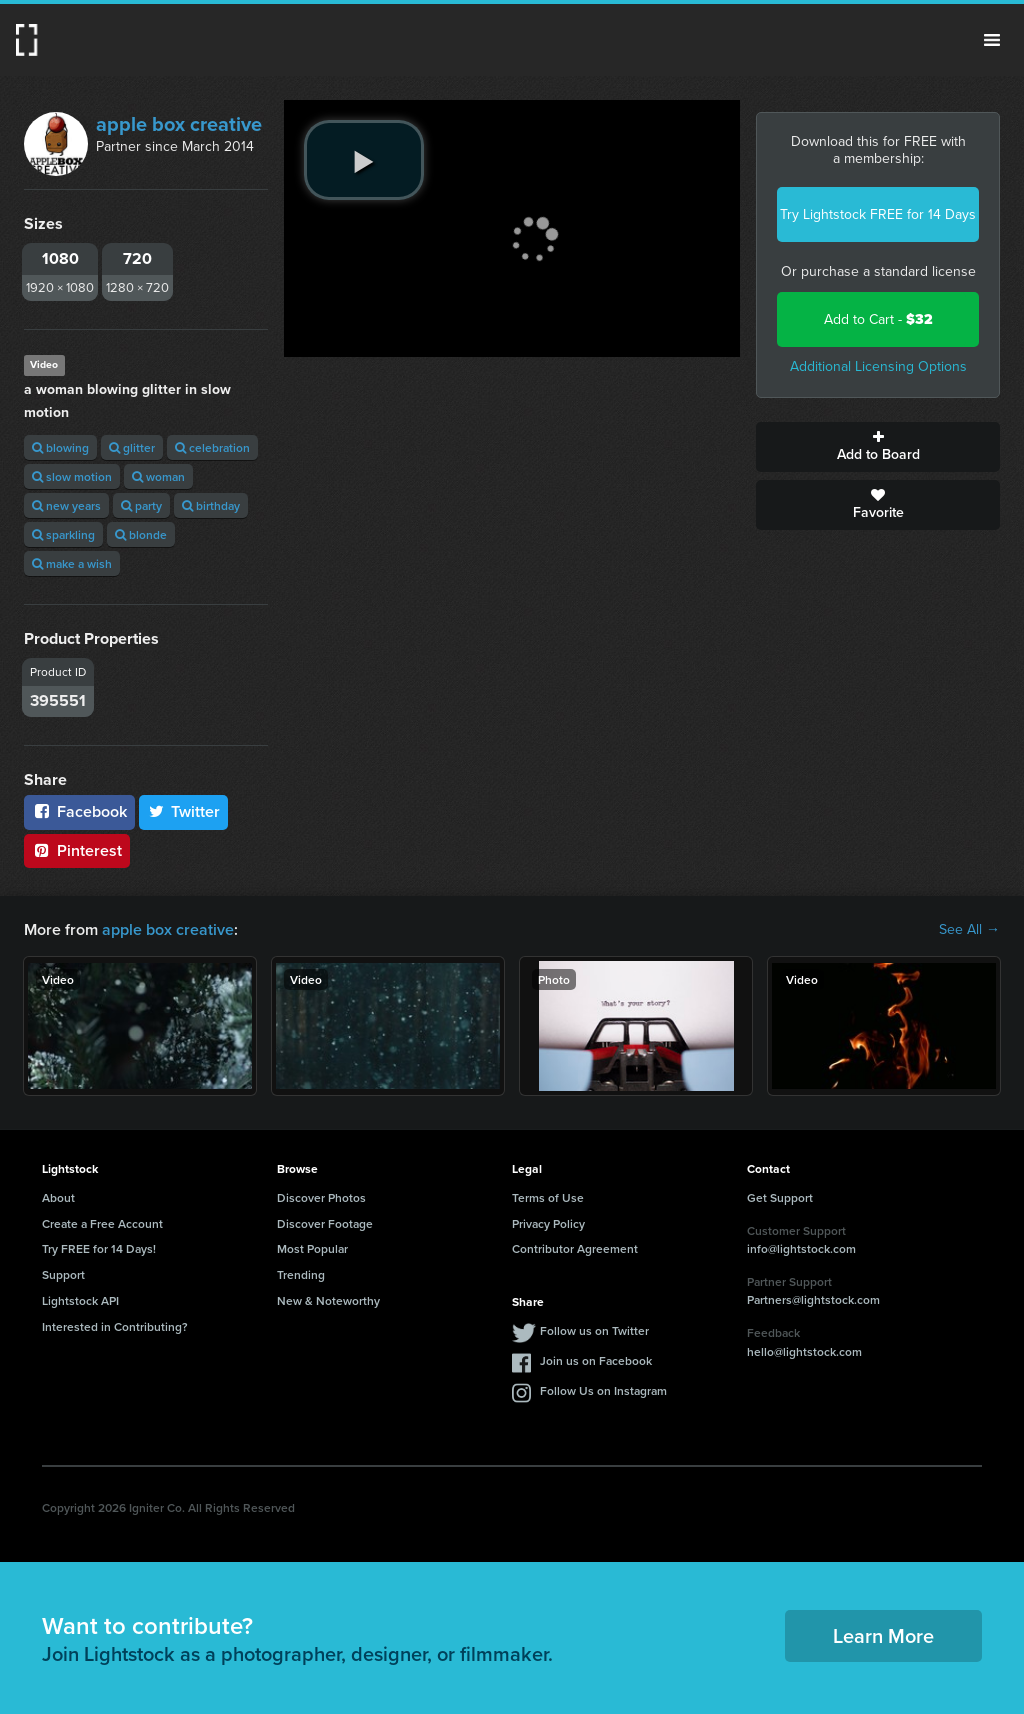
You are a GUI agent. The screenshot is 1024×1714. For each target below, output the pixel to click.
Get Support (780, 1197)
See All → (969, 930)
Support (63, 1274)
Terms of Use (548, 1197)
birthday (211, 505)
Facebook (79, 811)
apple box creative (179, 124)
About (58, 1197)
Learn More (883, 1635)
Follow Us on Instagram (603, 1390)
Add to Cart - (878, 319)
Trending (301, 1274)
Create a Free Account (102, 1223)
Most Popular (312, 1248)
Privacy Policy (548, 1223)
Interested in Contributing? (115, 1326)
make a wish (72, 563)
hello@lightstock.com (804, 1351)
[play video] (364, 160)
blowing (60, 447)
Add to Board (878, 447)
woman (158, 476)
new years (66, 505)
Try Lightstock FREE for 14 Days (878, 214)
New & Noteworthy (328, 1300)
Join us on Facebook (596, 1360)
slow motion (72, 476)
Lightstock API (80, 1300)
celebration (212, 447)
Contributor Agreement (575, 1248)
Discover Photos (321, 1197)
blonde (141, 534)
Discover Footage (325, 1223)
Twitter (184, 811)
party (141, 505)
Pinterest (77, 850)
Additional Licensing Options (878, 366)
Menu (992, 40)
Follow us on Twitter (594, 1330)
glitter (132, 447)
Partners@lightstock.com (813, 1299)
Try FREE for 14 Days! (99, 1248)
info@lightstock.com (801, 1248)
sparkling (63, 534)
